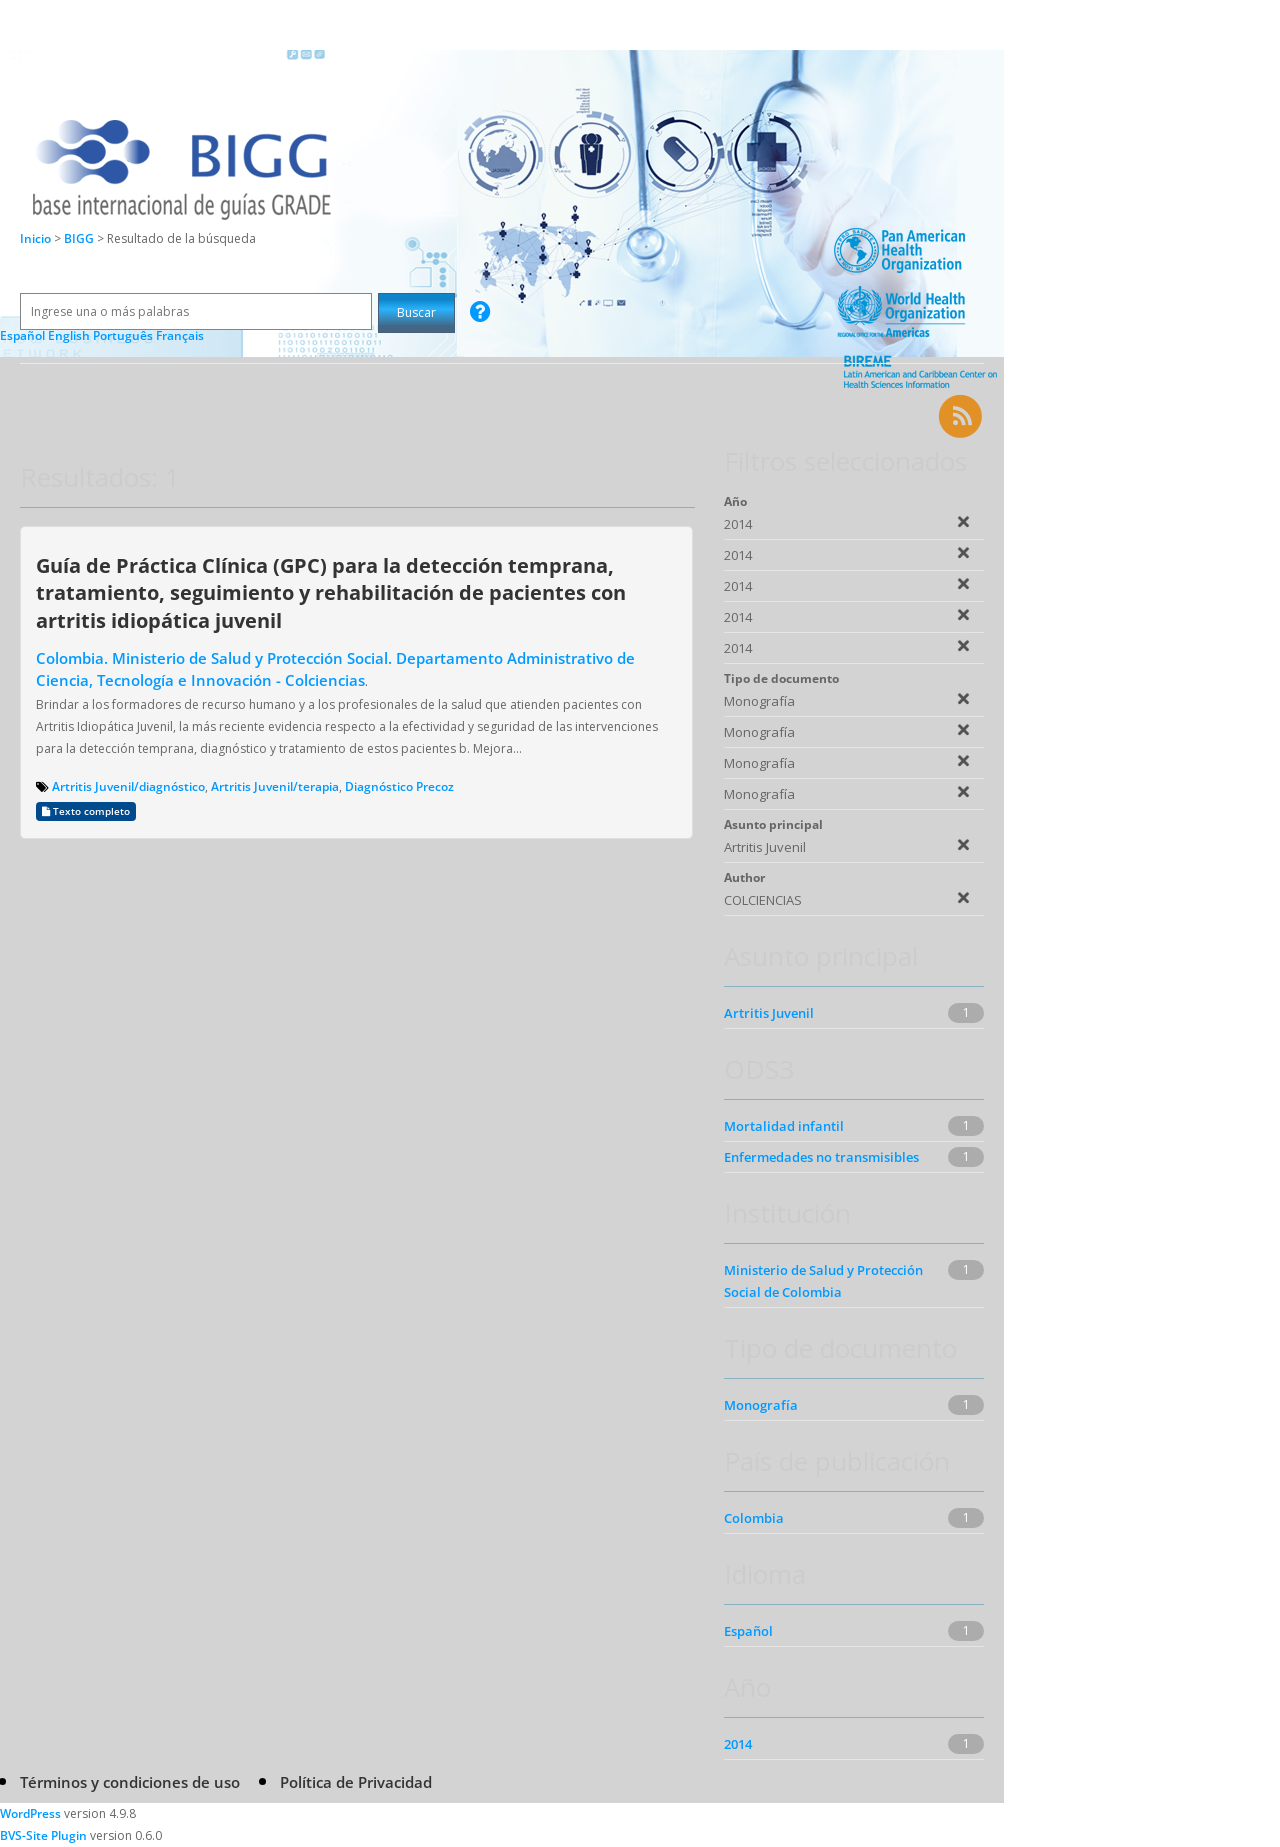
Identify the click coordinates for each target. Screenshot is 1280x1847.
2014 (738, 1744)
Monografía (761, 1405)
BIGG (80, 238)
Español (748, 1631)
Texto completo (86, 811)
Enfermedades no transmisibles (821, 1157)
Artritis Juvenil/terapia (275, 786)
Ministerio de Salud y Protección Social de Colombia (823, 1281)
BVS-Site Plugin (43, 1835)
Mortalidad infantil (784, 1126)
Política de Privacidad (356, 1782)
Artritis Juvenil (769, 1013)
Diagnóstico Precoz (399, 786)
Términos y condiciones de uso (130, 1782)
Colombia (754, 1518)
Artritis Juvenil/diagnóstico (128, 786)
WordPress (30, 1813)
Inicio (35, 238)
